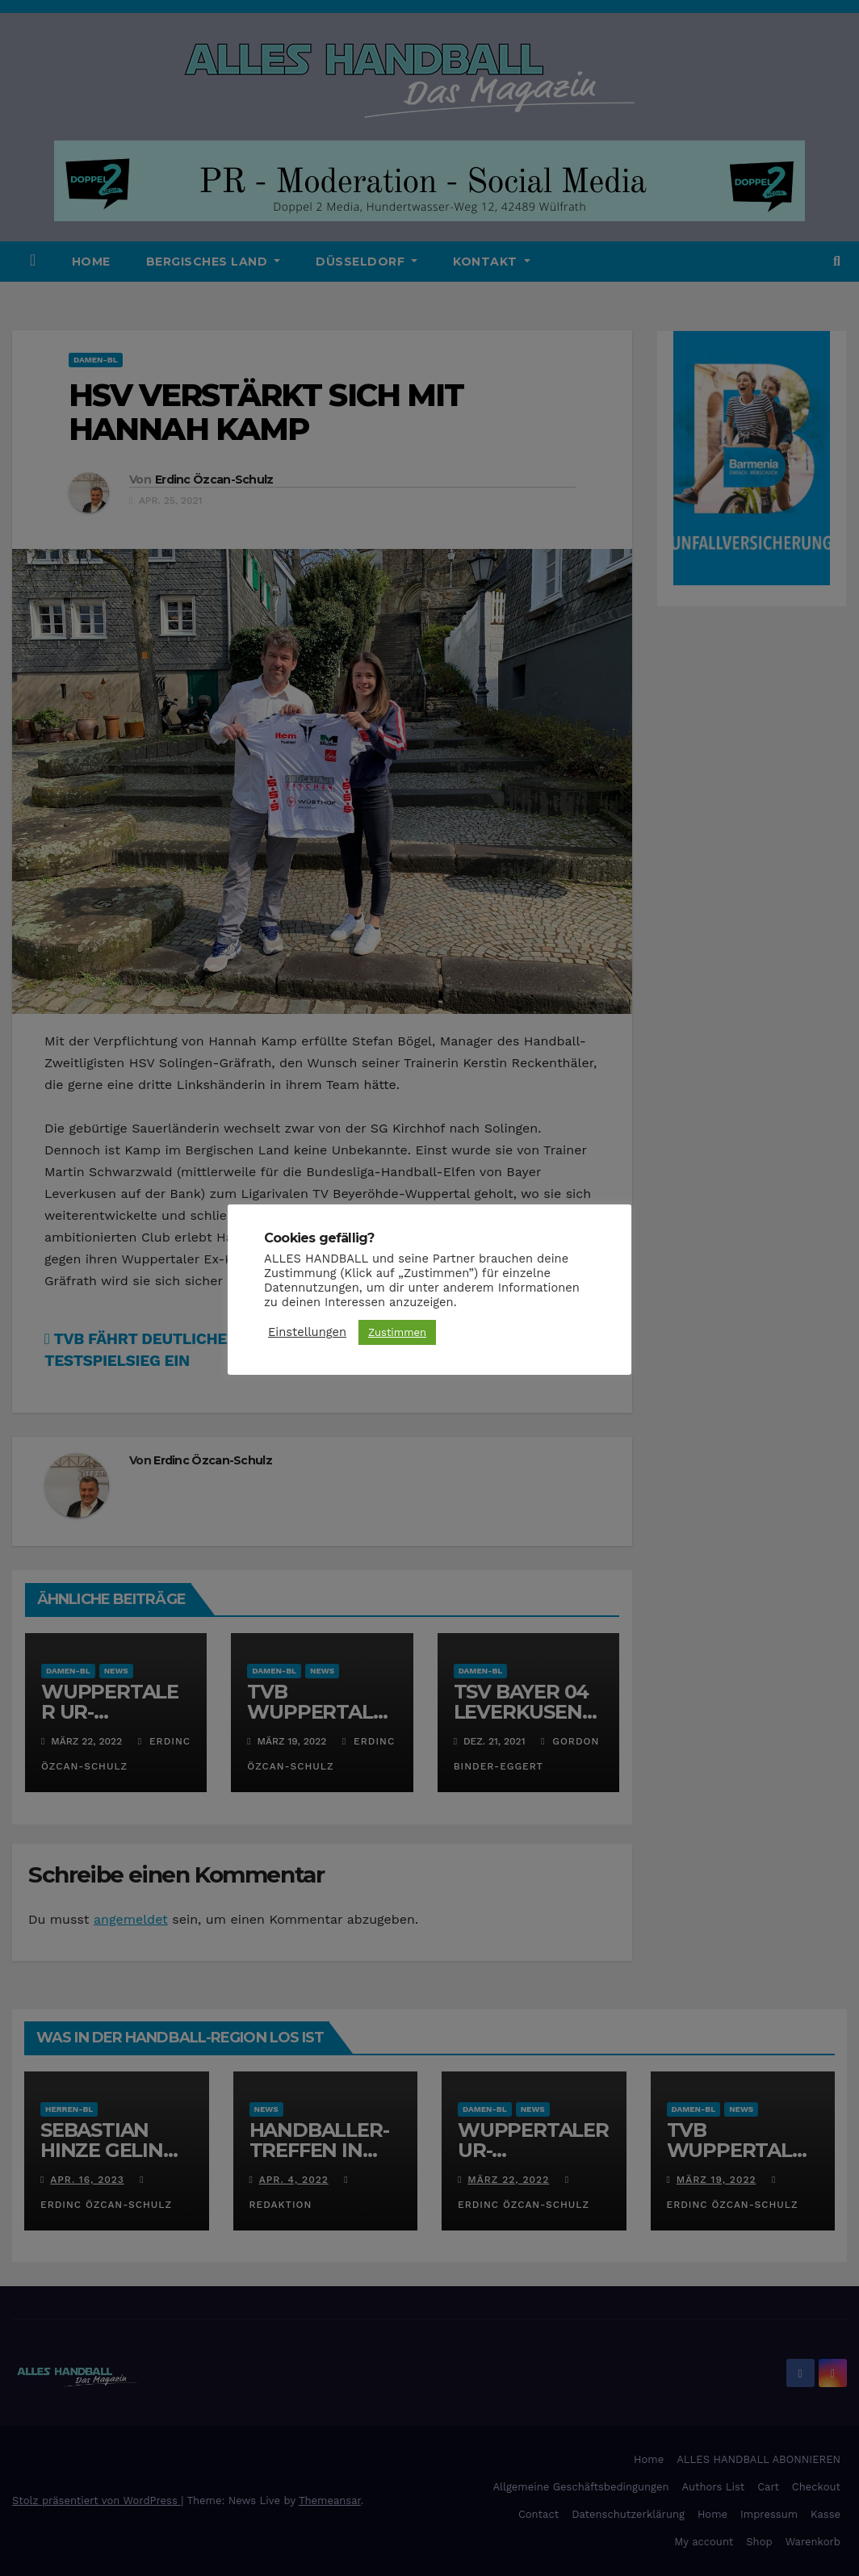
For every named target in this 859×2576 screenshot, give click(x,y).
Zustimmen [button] (397, 1332)
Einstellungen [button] (307, 1332)
